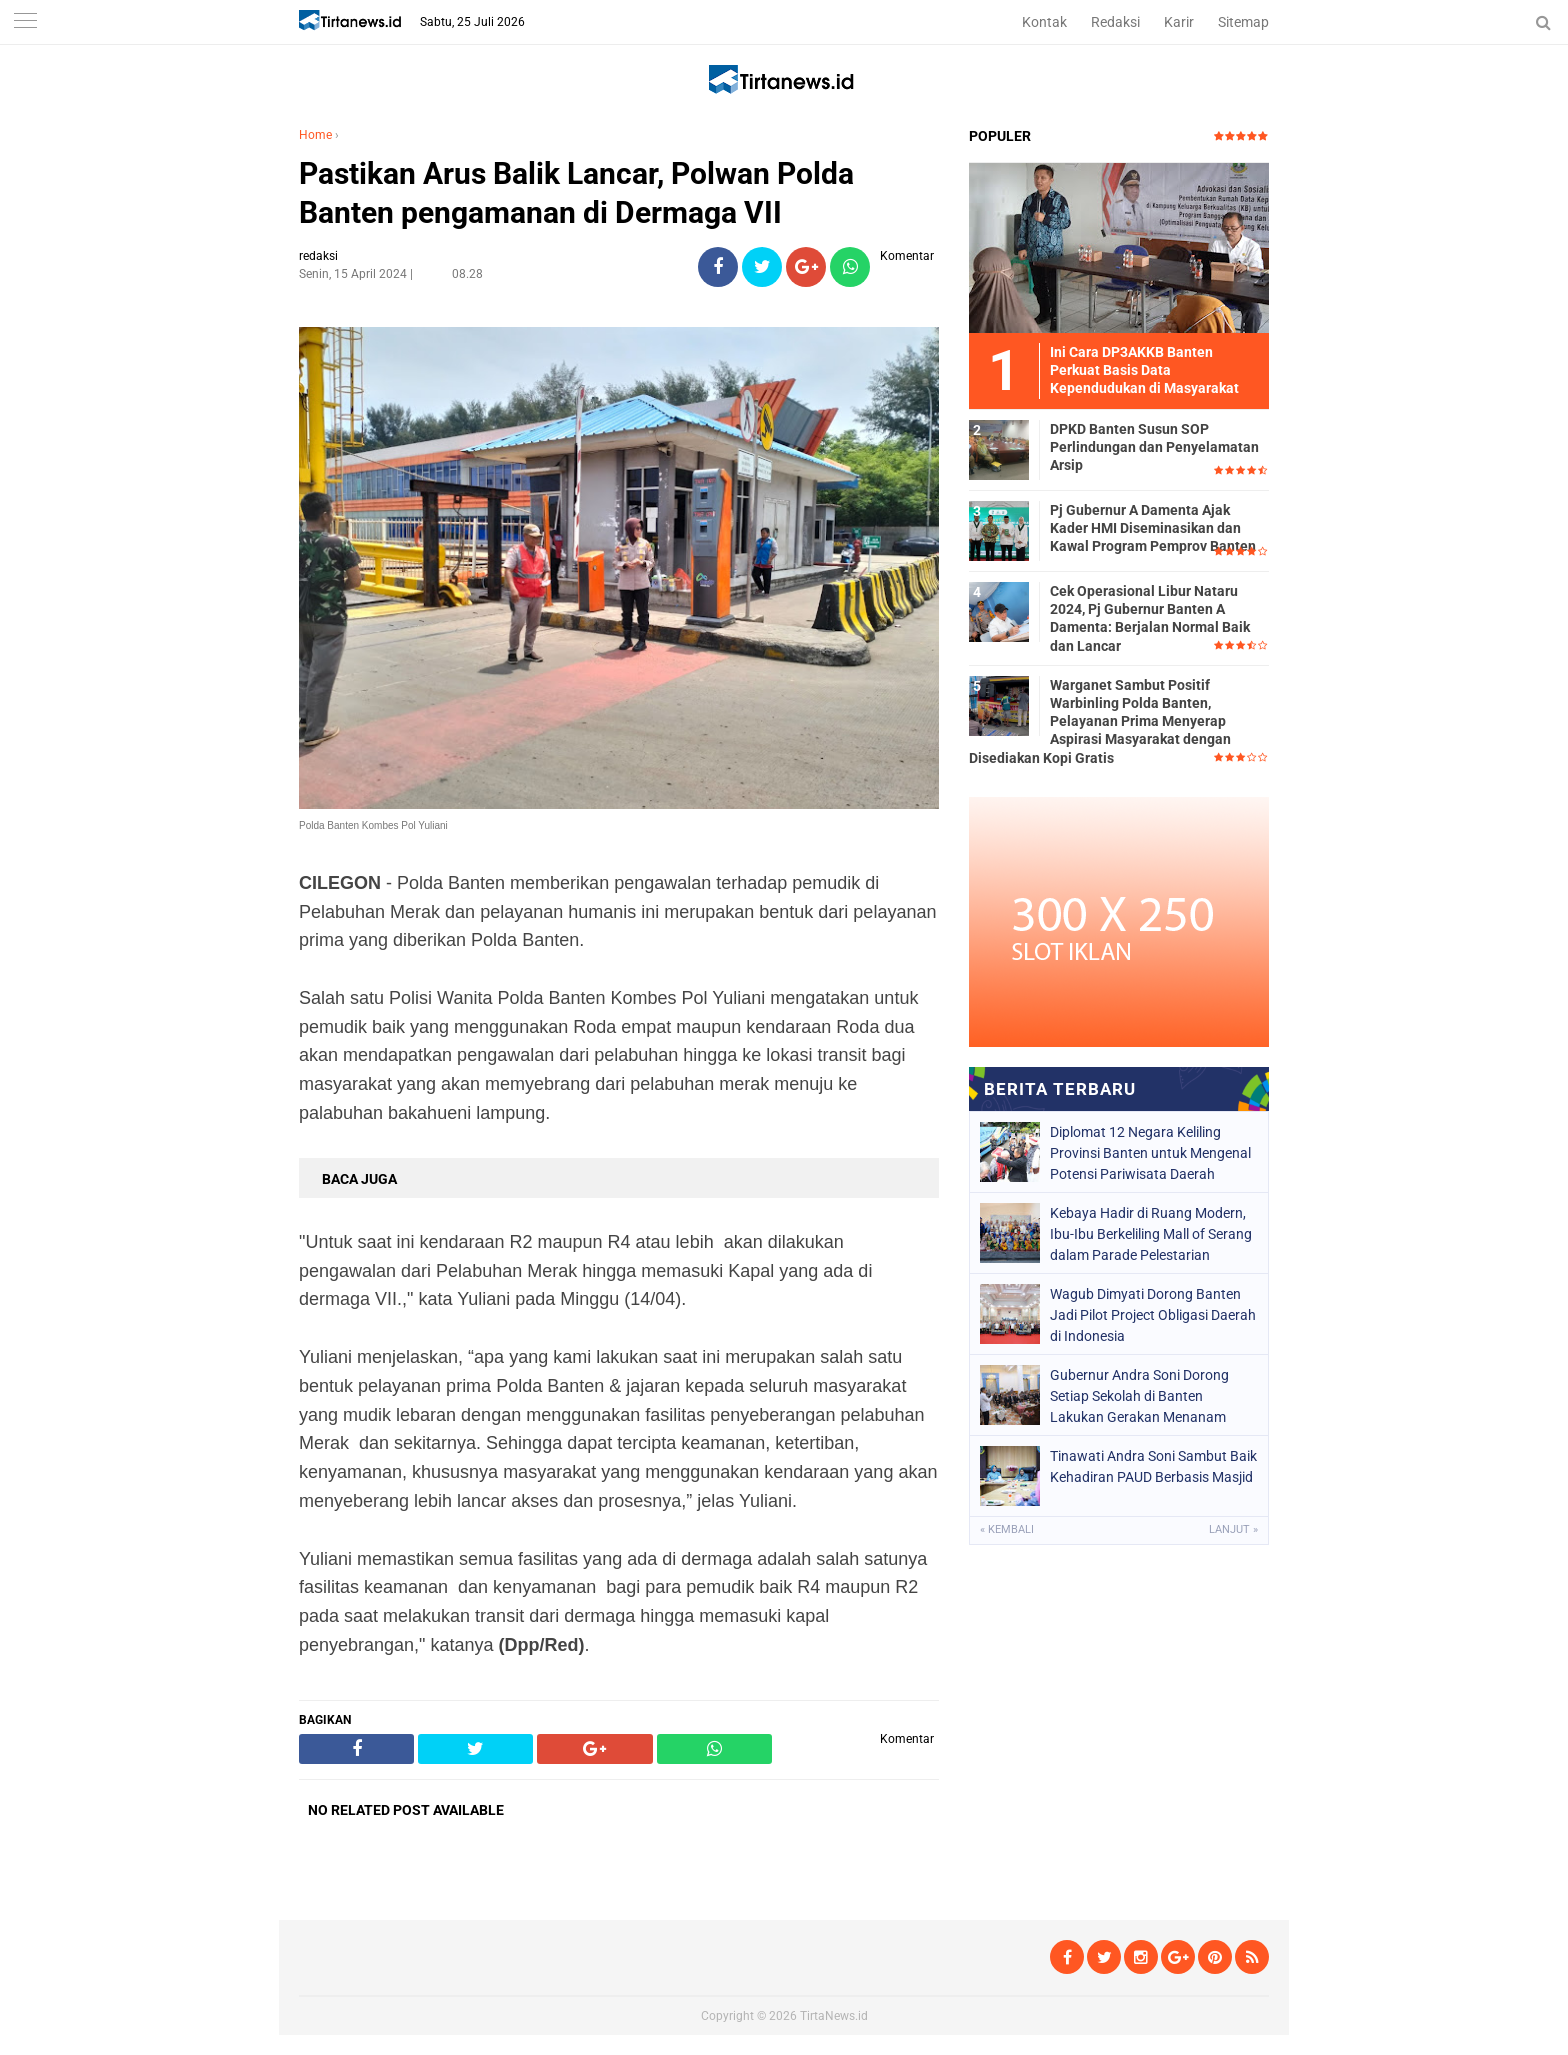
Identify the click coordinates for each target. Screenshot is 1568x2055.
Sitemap (1243, 22)
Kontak (1044, 22)
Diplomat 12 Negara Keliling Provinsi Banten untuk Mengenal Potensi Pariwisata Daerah (1150, 1153)
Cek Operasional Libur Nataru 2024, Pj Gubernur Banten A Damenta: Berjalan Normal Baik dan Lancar (1150, 618)
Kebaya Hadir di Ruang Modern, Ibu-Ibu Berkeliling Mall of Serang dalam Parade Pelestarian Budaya (1151, 1234)
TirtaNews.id (834, 2016)
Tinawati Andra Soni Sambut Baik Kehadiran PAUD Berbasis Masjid (1153, 1466)
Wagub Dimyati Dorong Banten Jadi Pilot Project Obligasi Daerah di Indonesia (1153, 1315)
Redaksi (1115, 22)
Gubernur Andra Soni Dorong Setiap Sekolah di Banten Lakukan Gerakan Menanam (1139, 1396)
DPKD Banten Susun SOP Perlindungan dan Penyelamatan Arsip (1154, 447)
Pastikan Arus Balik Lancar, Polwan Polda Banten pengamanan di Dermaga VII (576, 193)
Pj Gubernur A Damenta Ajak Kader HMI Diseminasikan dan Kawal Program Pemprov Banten (1153, 528)
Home (315, 135)
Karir (1179, 22)
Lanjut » (1233, 1529)
